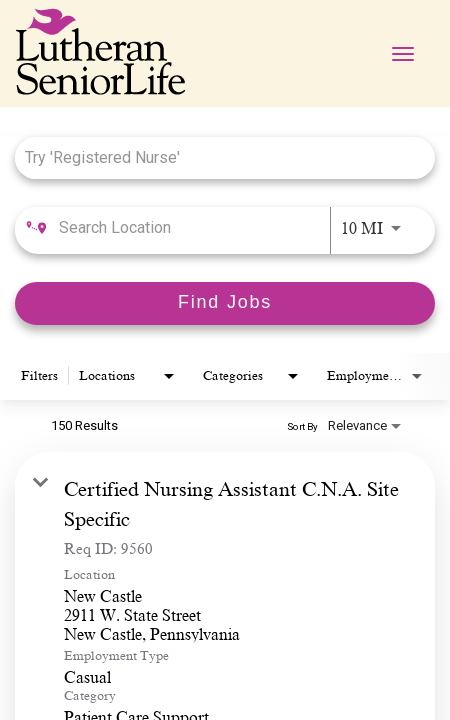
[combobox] (215, 157)
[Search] (225, 303)
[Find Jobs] (225, 303)
